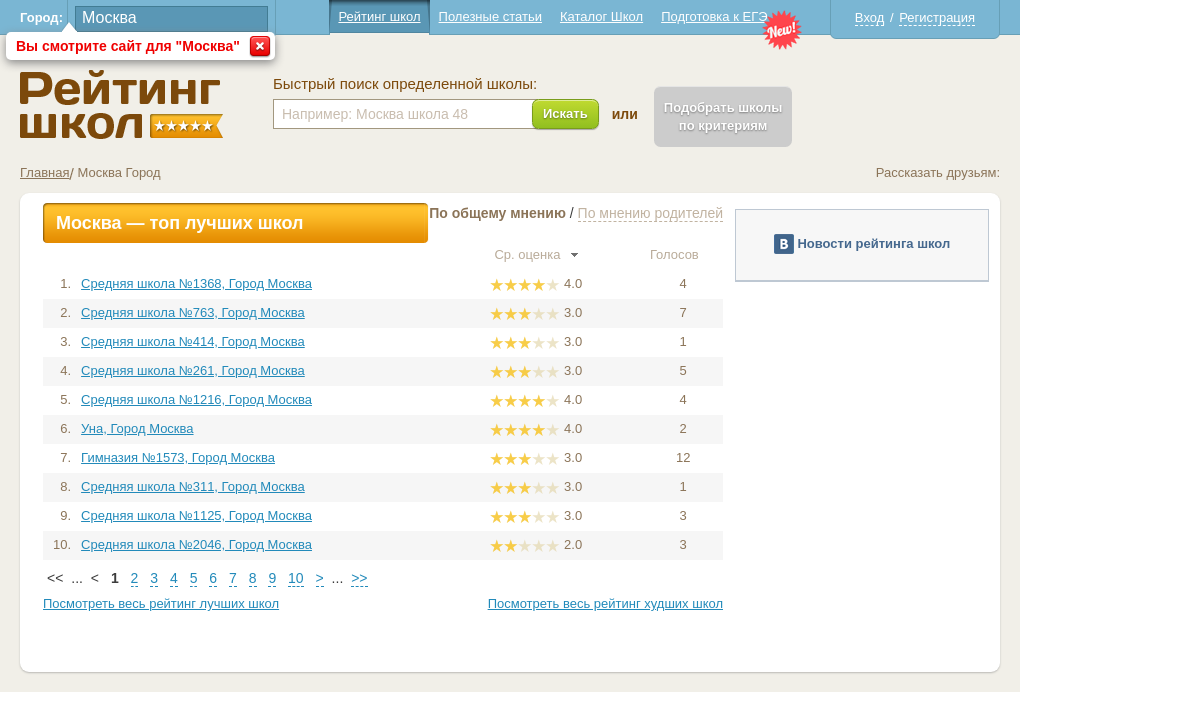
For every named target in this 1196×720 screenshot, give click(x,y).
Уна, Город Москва (225, 428)
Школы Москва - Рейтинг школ (209, 104)
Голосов (771, 254)
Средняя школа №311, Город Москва (281, 486)
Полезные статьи (578, 16)
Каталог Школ (689, 16)
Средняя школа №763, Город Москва (281, 312)
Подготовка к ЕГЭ (802, 16)
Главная (132, 172)
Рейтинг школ (467, 16)
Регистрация (1025, 17)
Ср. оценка (624, 254)
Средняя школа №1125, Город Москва (284, 515)
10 (384, 578)
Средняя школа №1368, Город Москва (284, 283)
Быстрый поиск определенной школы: (493, 84)
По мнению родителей (738, 213)
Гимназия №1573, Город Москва (266, 457)
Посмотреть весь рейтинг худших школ (693, 603)
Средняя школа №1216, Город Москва (284, 399)
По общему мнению (585, 213)
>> (447, 578)
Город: (129, 17)
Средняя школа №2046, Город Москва (284, 544)
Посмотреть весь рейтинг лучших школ (249, 603)
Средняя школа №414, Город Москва (281, 341)
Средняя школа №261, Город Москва (281, 370)
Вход (957, 17)
